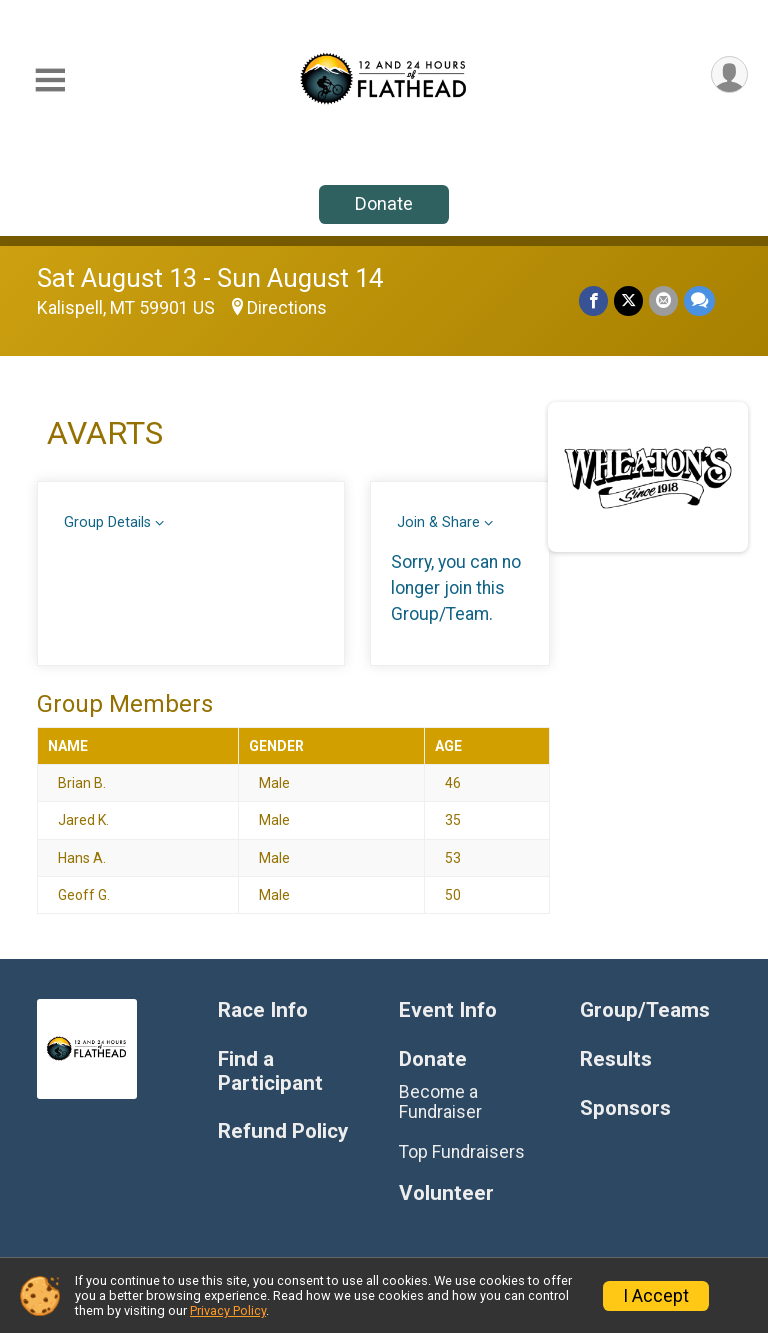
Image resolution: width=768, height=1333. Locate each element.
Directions (287, 308)
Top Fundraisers (462, 1152)
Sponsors (625, 1108)
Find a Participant (270, 1071)
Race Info (263, 1010)
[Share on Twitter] (628, 300)
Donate (384, 203)
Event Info (448, 1010)
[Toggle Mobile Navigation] (50, 80)
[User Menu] (729, 74)
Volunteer (446, 1193)
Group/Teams (645, 1010)
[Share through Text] (699, 300)
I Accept (656, 1296)
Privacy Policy (228, 1310)
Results (616, 1059)
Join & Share (438, 522)
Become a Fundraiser (440, 1102)
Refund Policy (283, 1131)
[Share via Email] (663, 300)
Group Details (107, 522)
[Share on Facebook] (593, 300)
